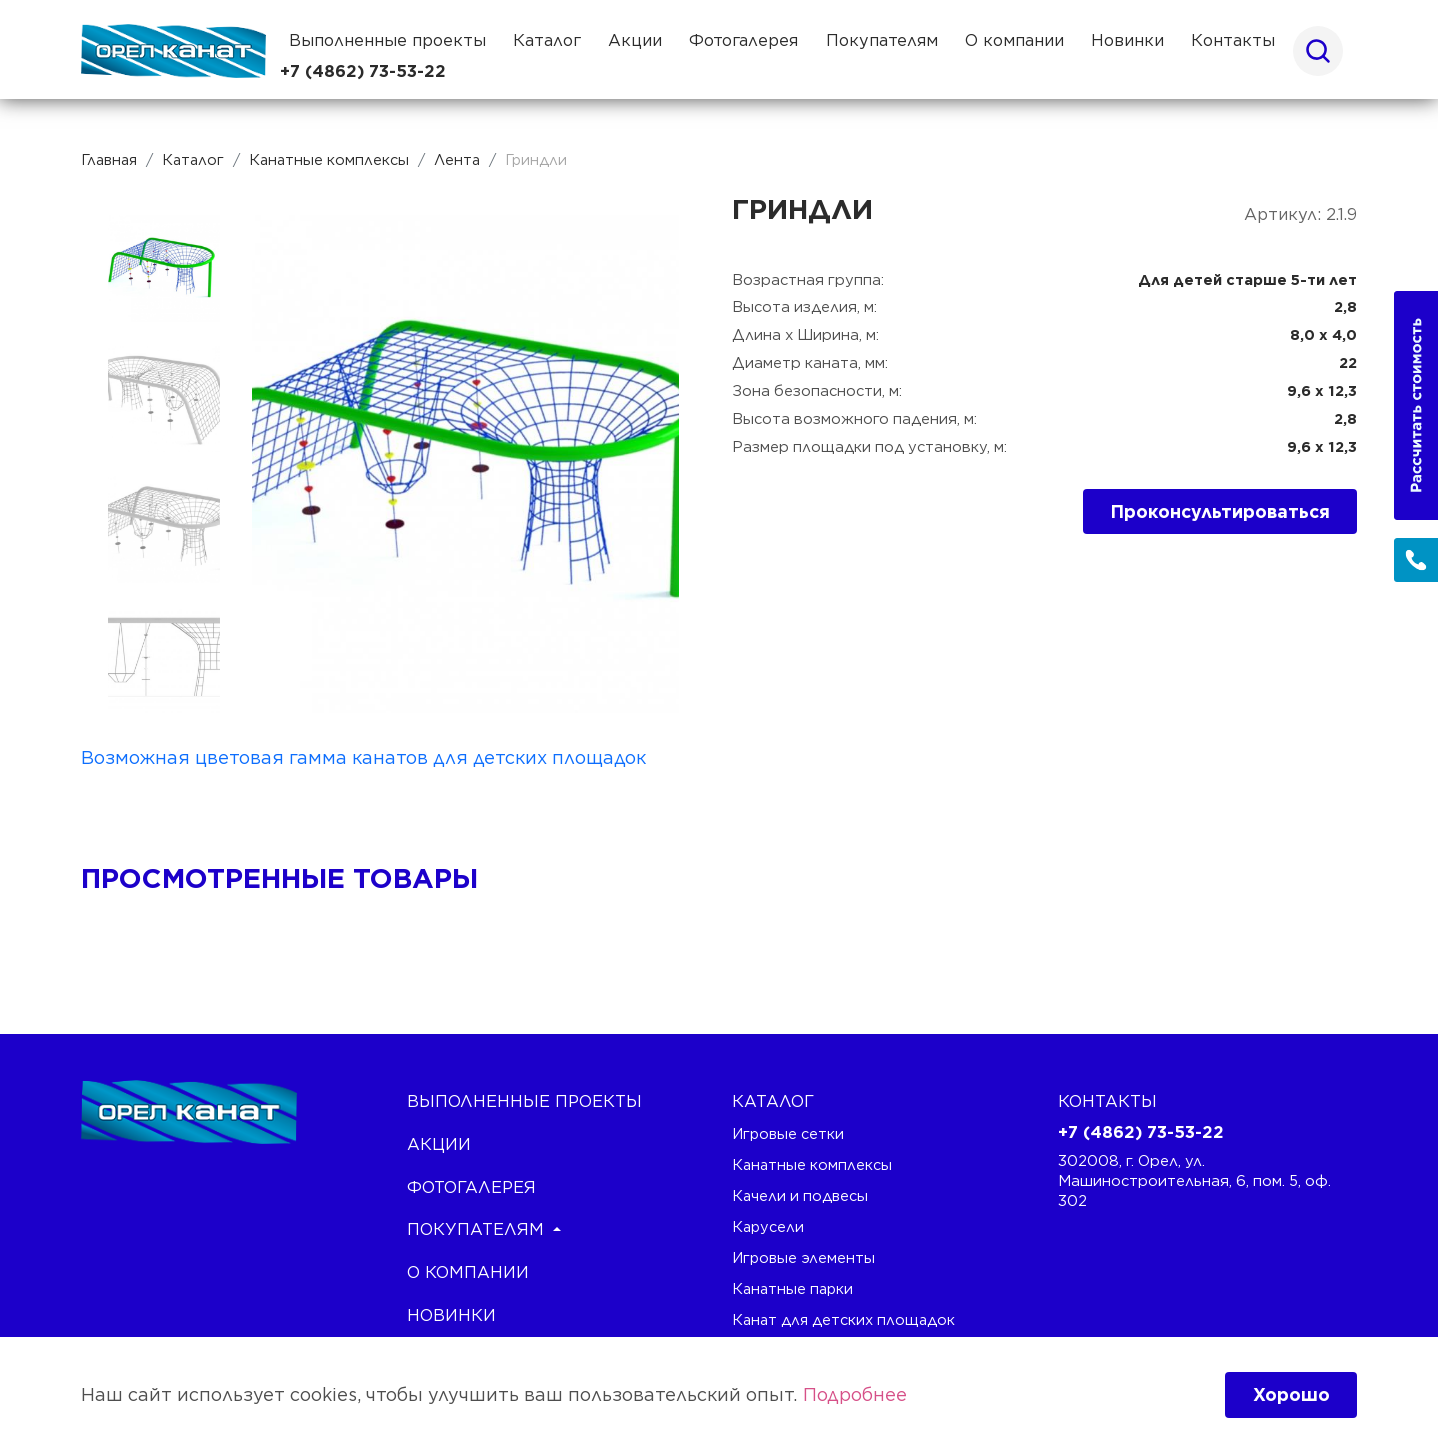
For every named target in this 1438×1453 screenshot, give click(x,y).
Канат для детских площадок (843, 1319)
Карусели (768, 1226)
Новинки (1127, 40)
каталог (773, 1101)
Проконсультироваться (1220, 511)
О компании (1014, 40)
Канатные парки (792, 1288)
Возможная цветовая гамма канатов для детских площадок (363, 757)
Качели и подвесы (800, 1195)
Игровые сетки (788, 1133)
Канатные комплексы (812, 1164)
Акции (635, 40)
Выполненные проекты (387, 40)
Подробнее (855, 1394)
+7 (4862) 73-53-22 (363, 71)
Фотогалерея (743, 40)
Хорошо (1291, 1394)
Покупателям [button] (882, 40)
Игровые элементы (803, 1257)
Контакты (1233, 40)
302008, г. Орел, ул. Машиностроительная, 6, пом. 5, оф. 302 (1194, 1181)
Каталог (547, 40)
